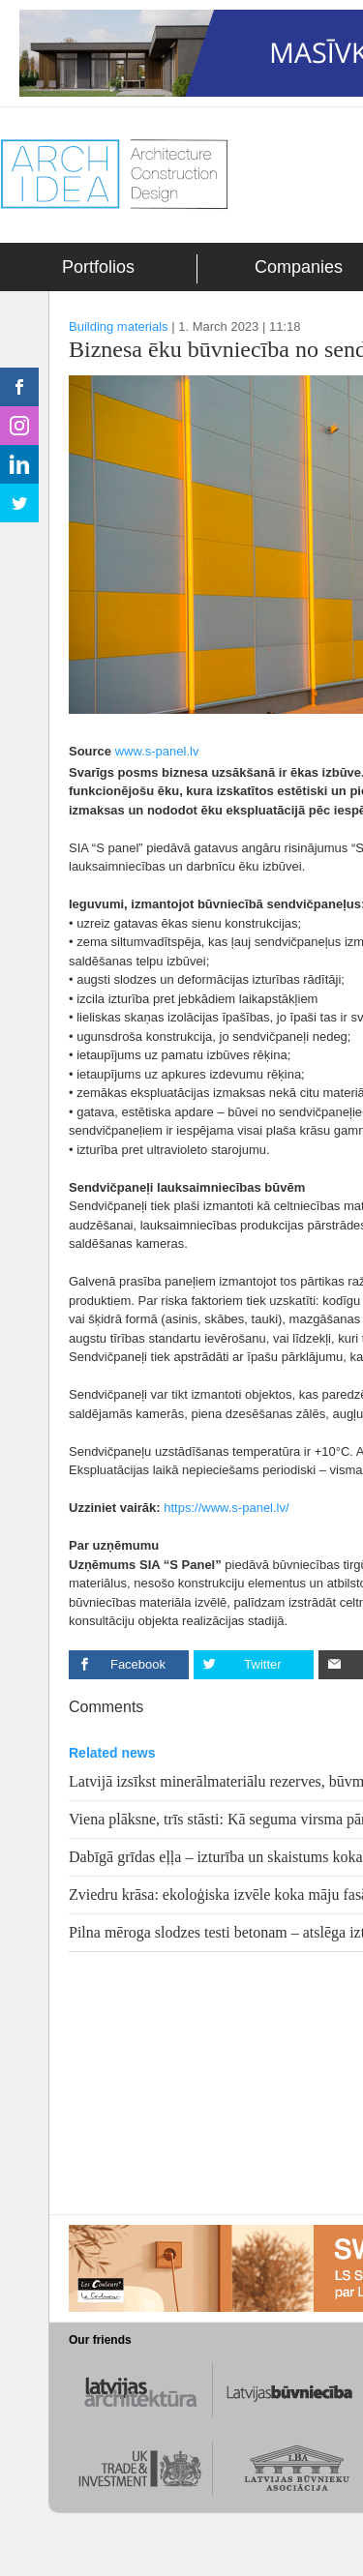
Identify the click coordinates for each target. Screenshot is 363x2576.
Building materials (118, 326)
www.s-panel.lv (157, 751)
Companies (299, 267)
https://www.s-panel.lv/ (226, 1507)
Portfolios (98, 267)
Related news (112, 1753)
